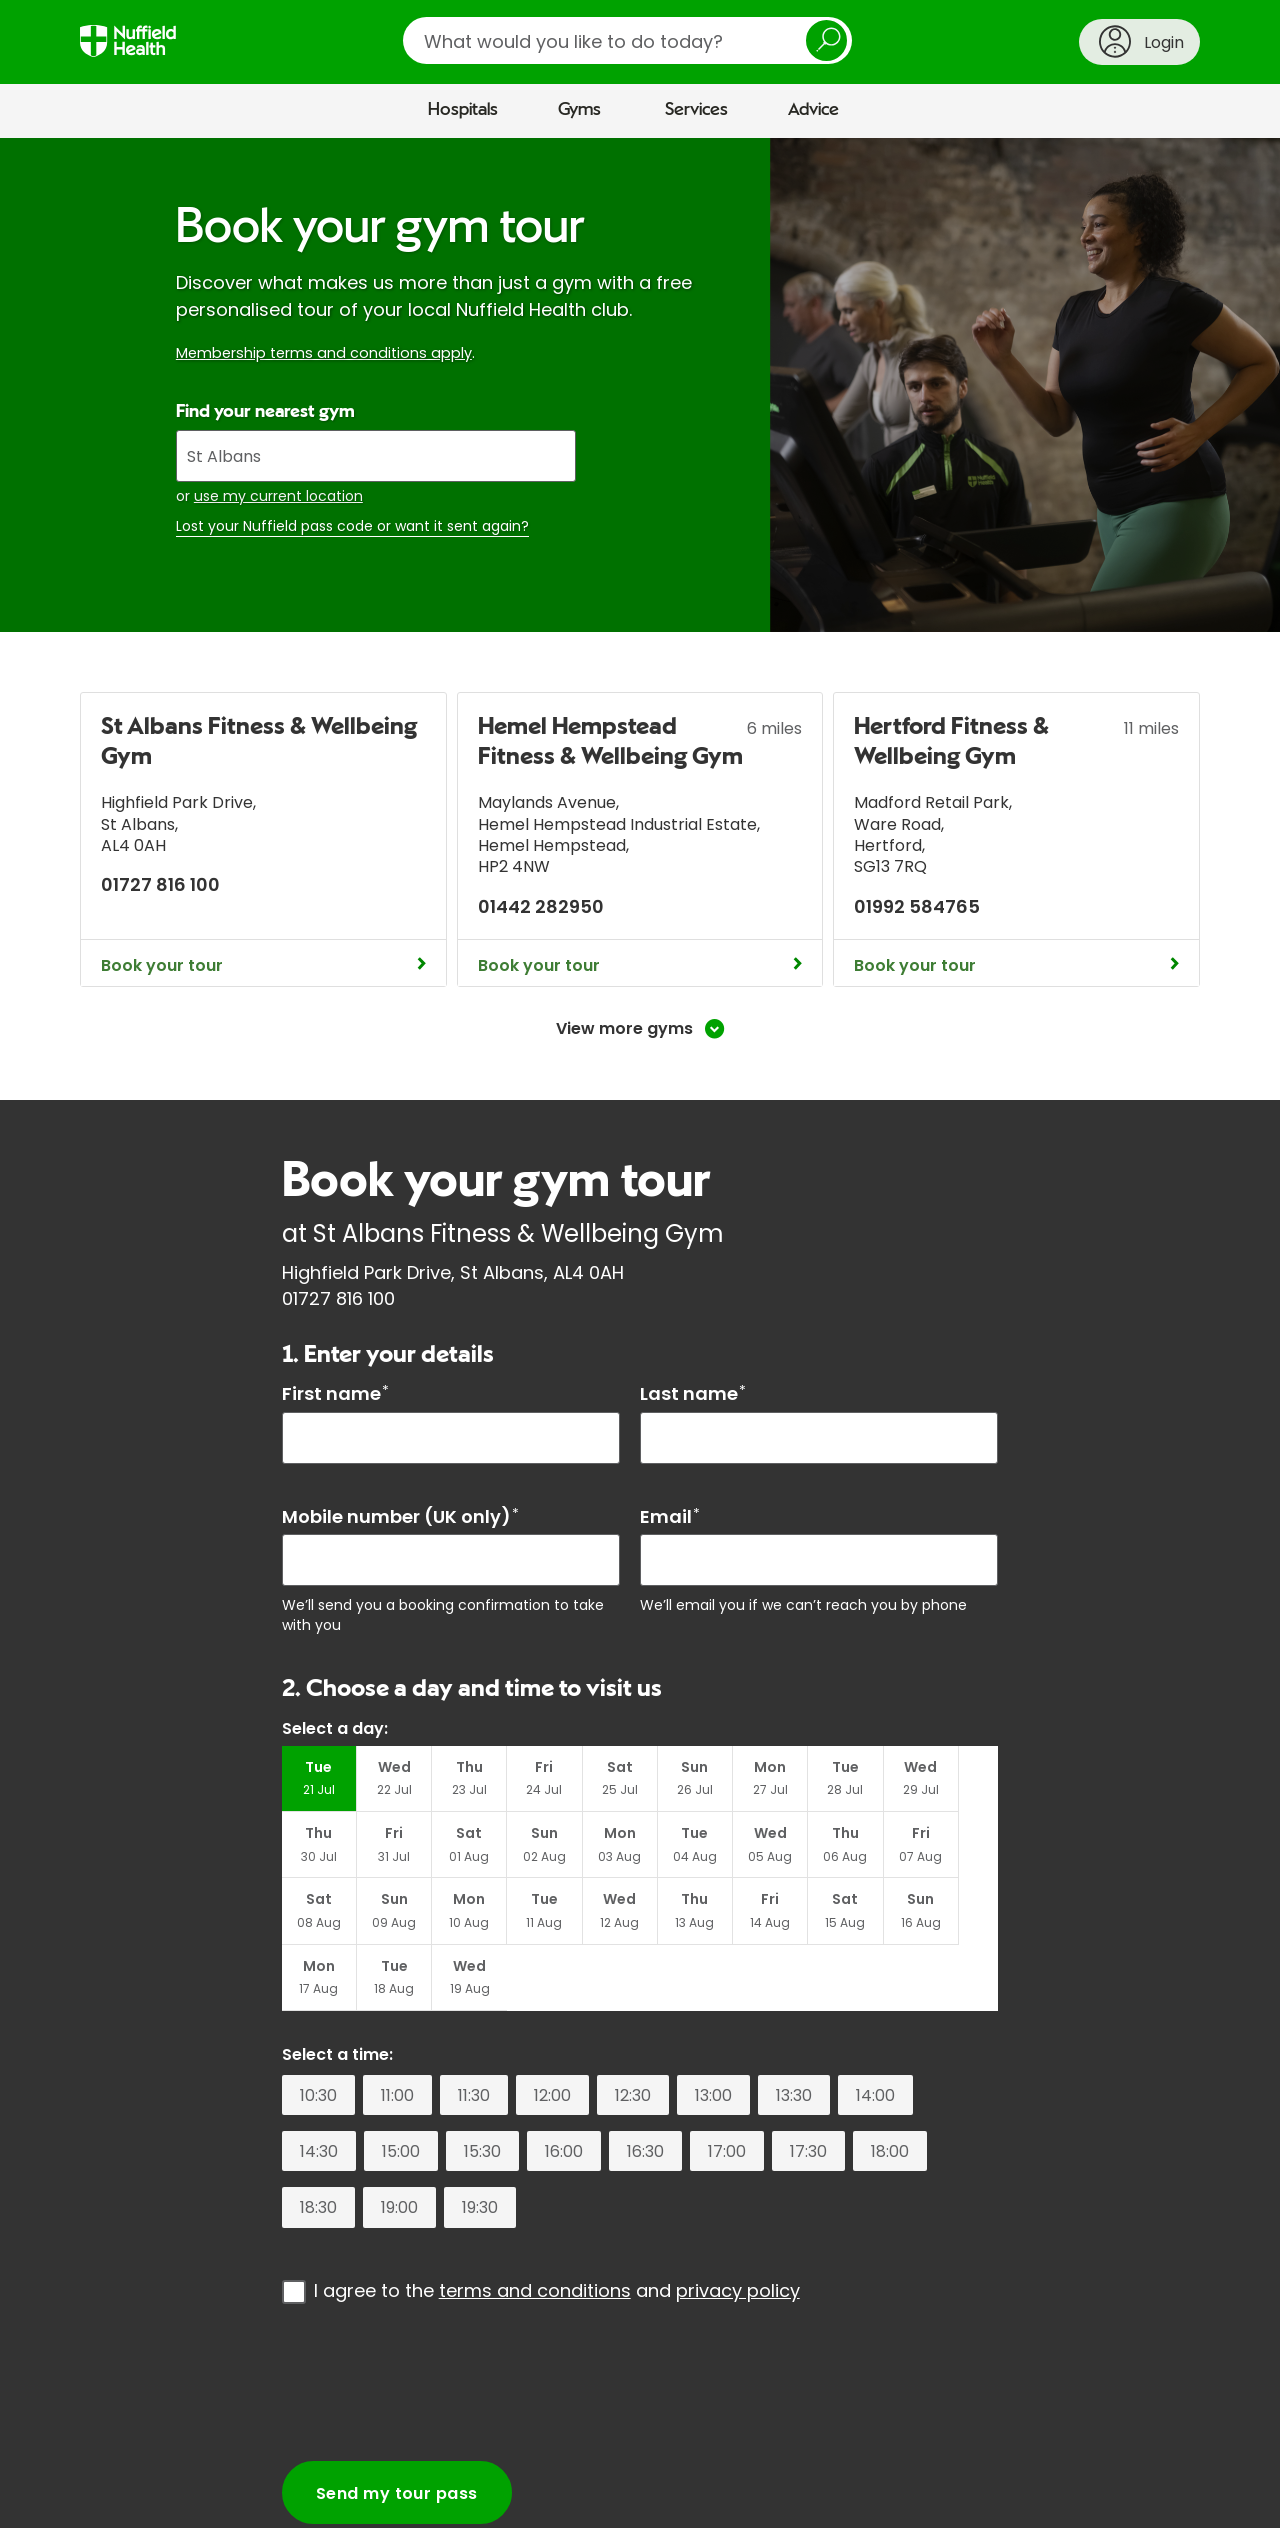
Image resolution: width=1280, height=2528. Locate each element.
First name (335, 1393)
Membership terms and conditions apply (324, 353)
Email (670, 1516)
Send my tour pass (397, 2428)
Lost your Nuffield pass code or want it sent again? (352, 526)
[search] (627, 40)
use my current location (278, 496)
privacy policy (738, 2225)
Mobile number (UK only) (400, 1516)
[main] (640, 1328)
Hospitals (463, 110)
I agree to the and (557, 2225)
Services (696, 110)
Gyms (579, 110)
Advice (813, 110)
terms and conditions (535, 2225)
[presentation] (434, 2317)
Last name (693, 1393)
